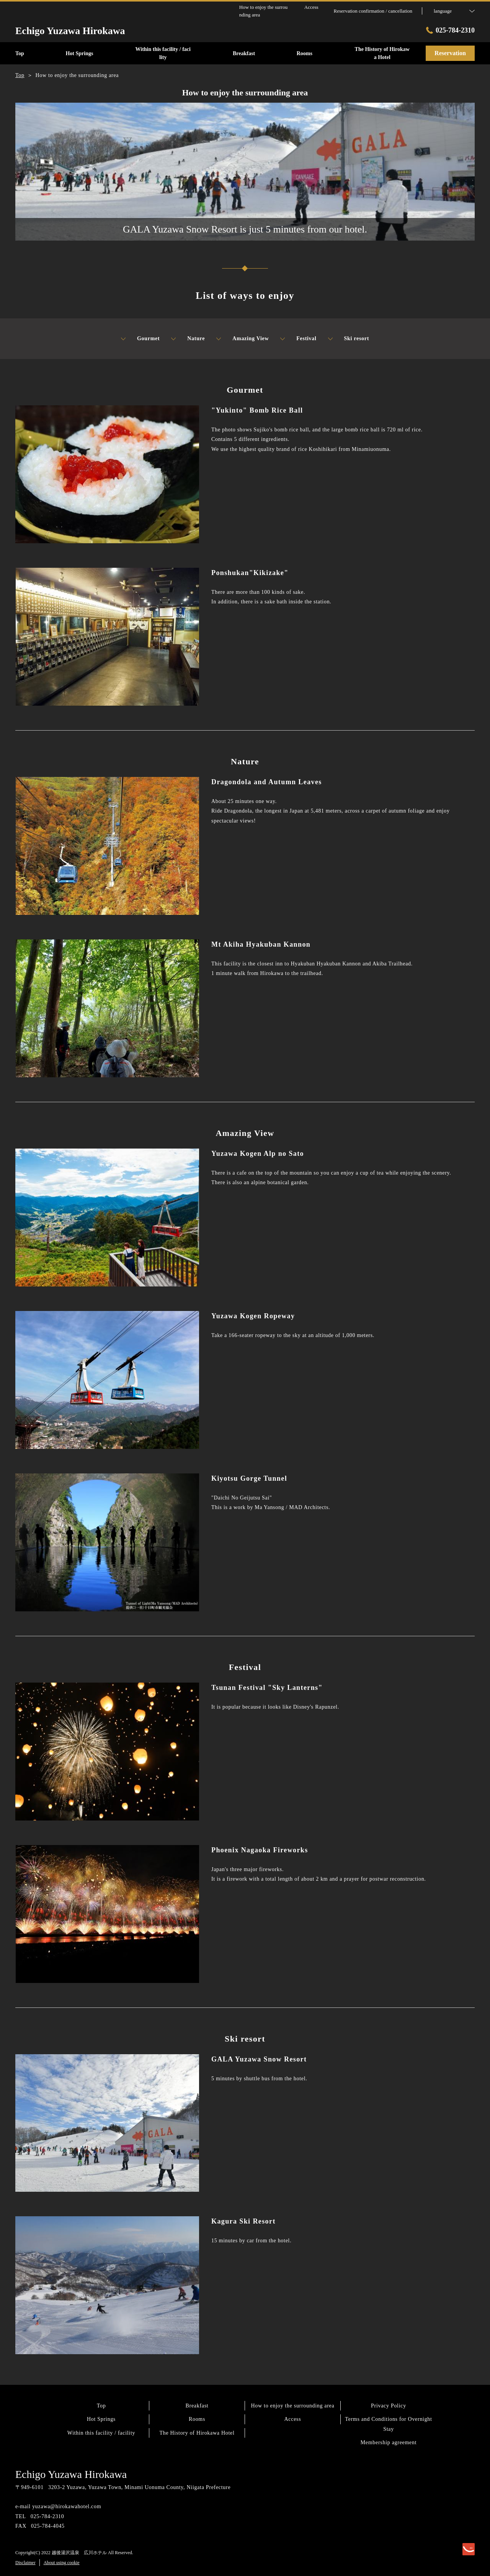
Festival (298, 339)
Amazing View (242, 339)
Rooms (197, 2419)
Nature (188, 339)
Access (292, 2419)
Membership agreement (389, 2442)
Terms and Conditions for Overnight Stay (388, 2424)
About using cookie (62, 2562)
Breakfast (197, 2406)
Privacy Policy (388, 2406)
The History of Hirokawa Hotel (196, 2433)
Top (101, 2406)
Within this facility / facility (101, 2433)
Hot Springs (101, 2419)
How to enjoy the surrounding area (293, 2406)
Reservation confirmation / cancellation (373, 11)
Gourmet (140, 339)
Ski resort (348, 339)
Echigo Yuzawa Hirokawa (71, 2474)
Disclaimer (25, 2562)
